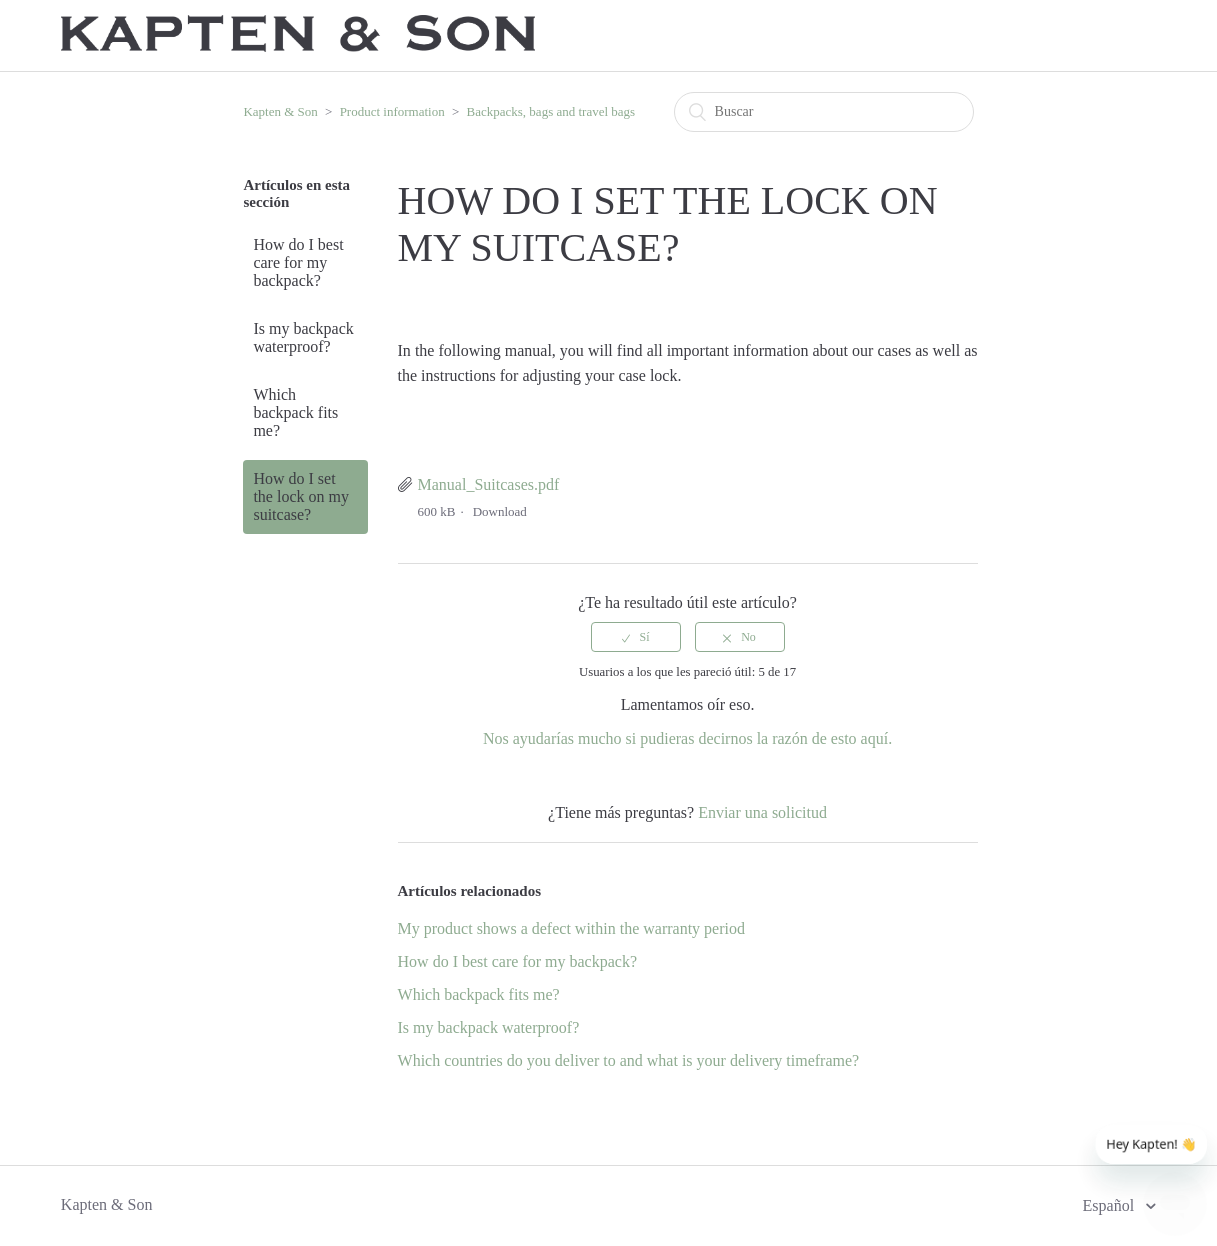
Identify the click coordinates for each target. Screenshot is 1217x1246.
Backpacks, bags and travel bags (551, 111)
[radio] (636, 637)
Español (1111, 1205)
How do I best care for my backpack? (298, 262)
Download (500, 511)
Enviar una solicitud (762, 812)
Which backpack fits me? (295, 412)
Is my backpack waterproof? (303, 337)
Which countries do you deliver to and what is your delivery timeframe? (629, 1060)
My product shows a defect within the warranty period (571, 928)
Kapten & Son (280, 111)
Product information (392, 111)
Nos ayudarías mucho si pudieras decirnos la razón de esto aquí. (687, 738)
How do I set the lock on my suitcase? (301, 496)
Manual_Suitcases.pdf (489, 484)
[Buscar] (824, 112)
